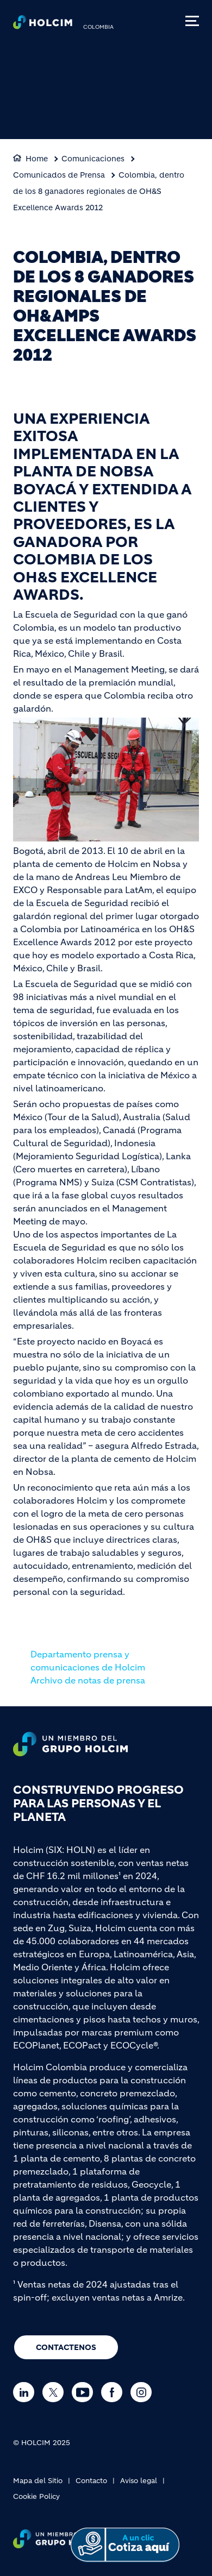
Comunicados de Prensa (59, 175)
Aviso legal (138, 2480)
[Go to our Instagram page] (143, 2392)
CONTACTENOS (66, 2347)
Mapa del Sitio (38, 2480)
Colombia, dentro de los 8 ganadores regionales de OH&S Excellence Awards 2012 (98, 191)
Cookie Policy (36, 2496)
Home (37, 159)
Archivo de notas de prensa (87, 1680)
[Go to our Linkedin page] (26, 2392)
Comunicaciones (92, 159)
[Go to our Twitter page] (55, 2392)
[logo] (42, 25)
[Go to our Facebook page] (114, 2392)
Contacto (91, 2480)
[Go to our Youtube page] (85, 2392)
